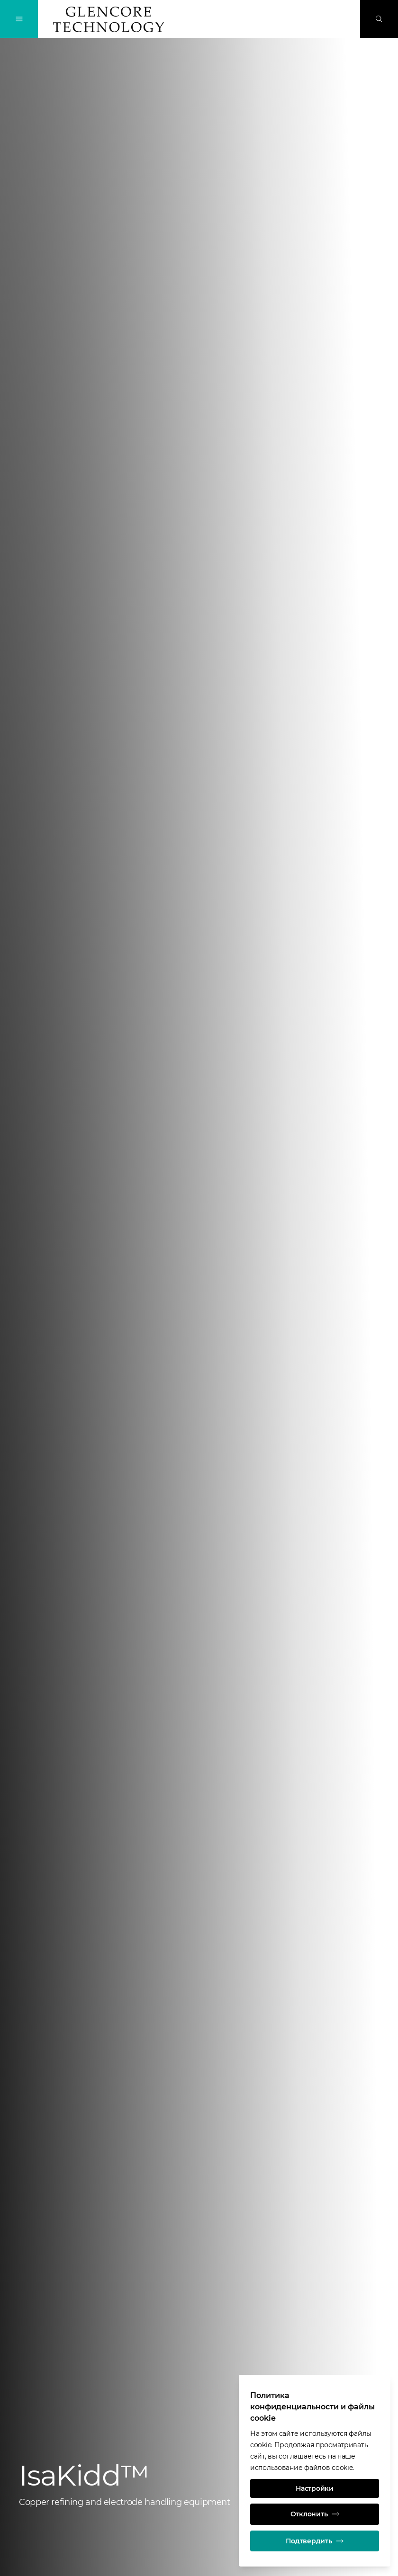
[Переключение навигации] (19, 19)
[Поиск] (379, 19)
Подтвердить (315, 2540)
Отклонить (314, 2513)
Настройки (314, 2486)
